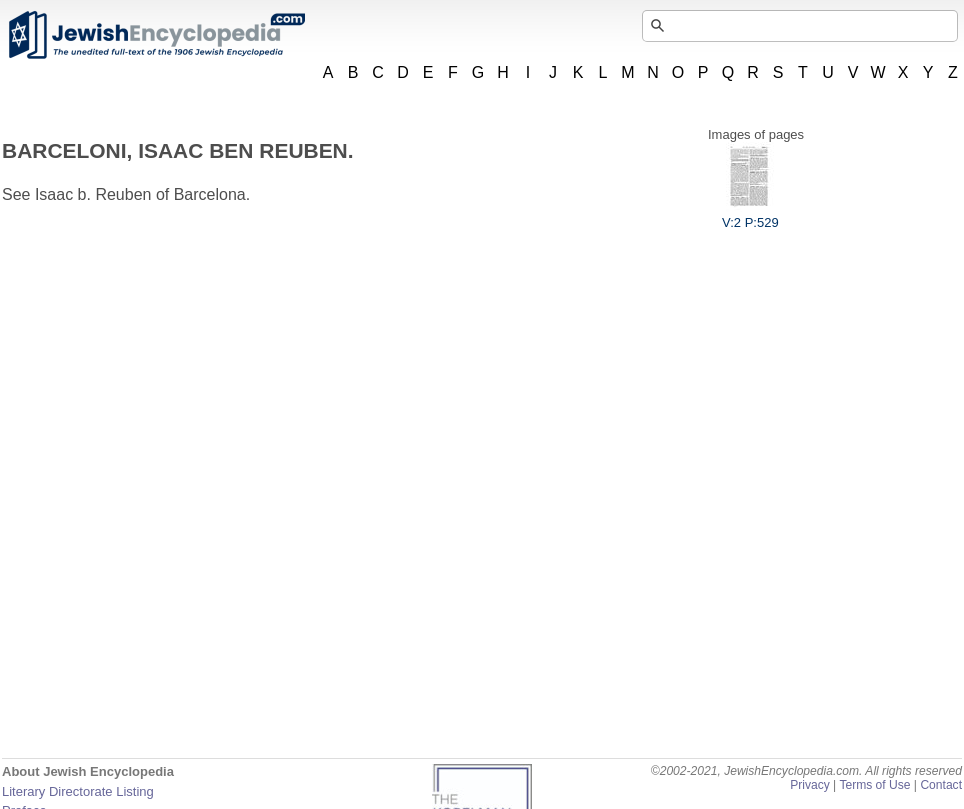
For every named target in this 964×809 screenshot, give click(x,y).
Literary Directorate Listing (78, 791)
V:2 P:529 (750, 215)
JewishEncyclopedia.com (156, 35)
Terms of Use (874, 785)
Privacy (810, 785)
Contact (941, 785)
